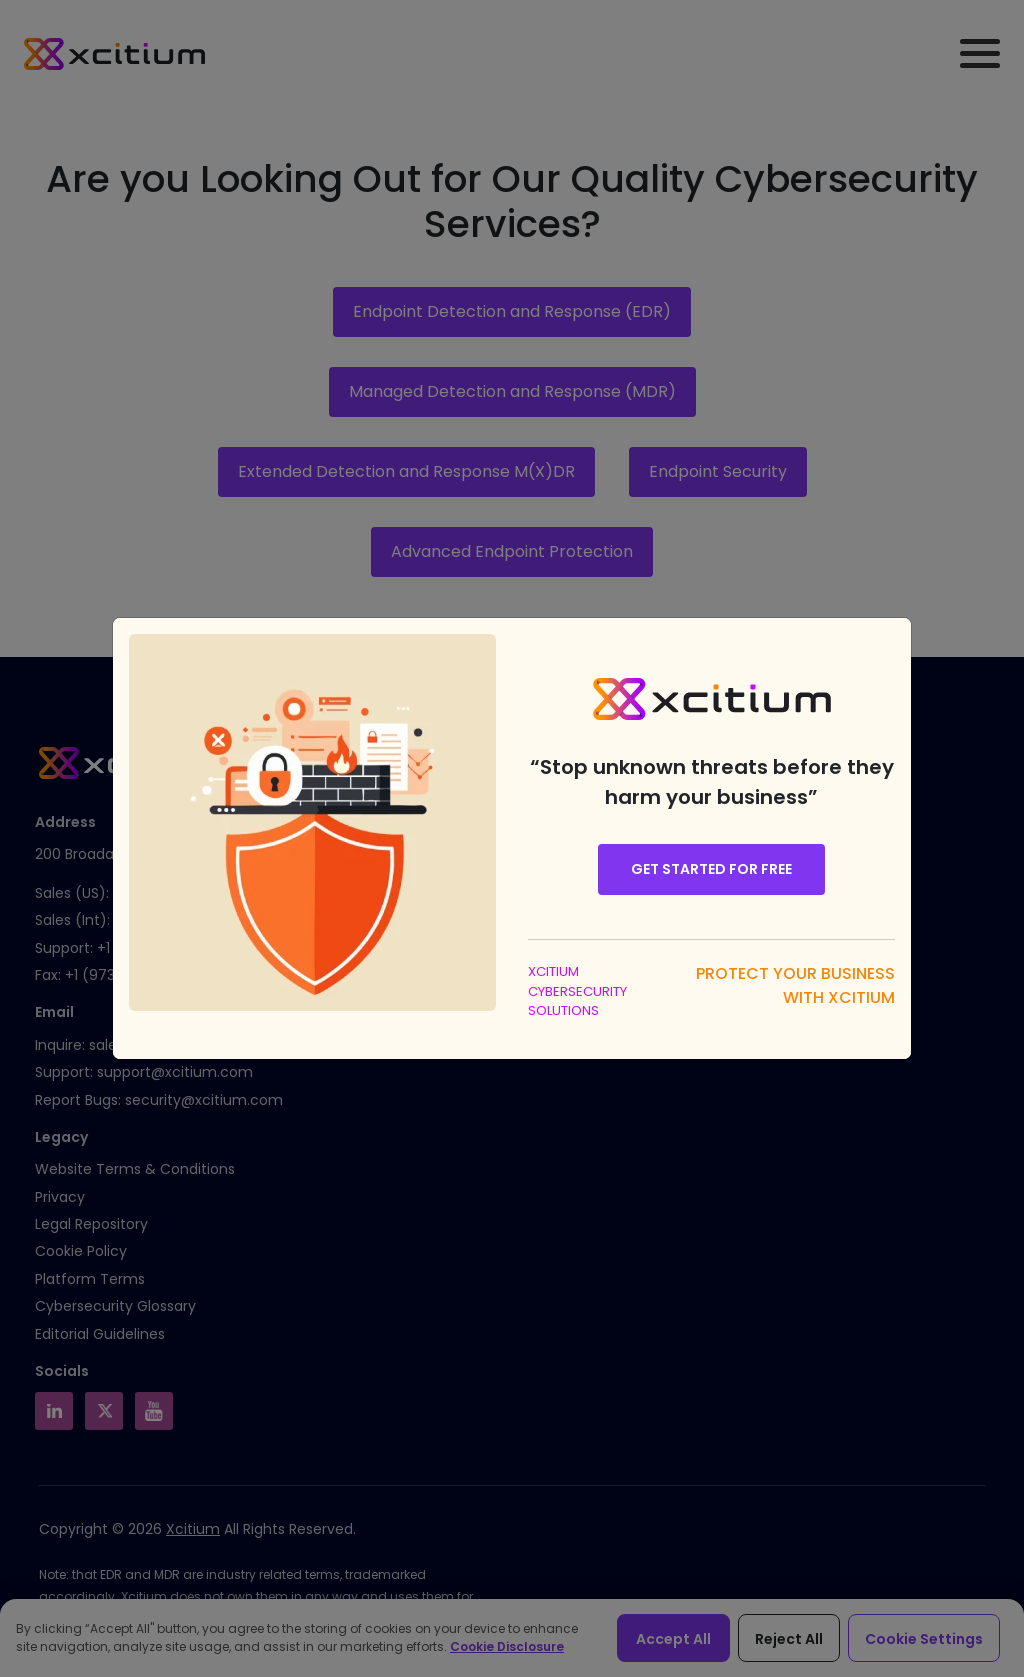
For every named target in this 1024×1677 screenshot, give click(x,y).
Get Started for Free (711, 869)
